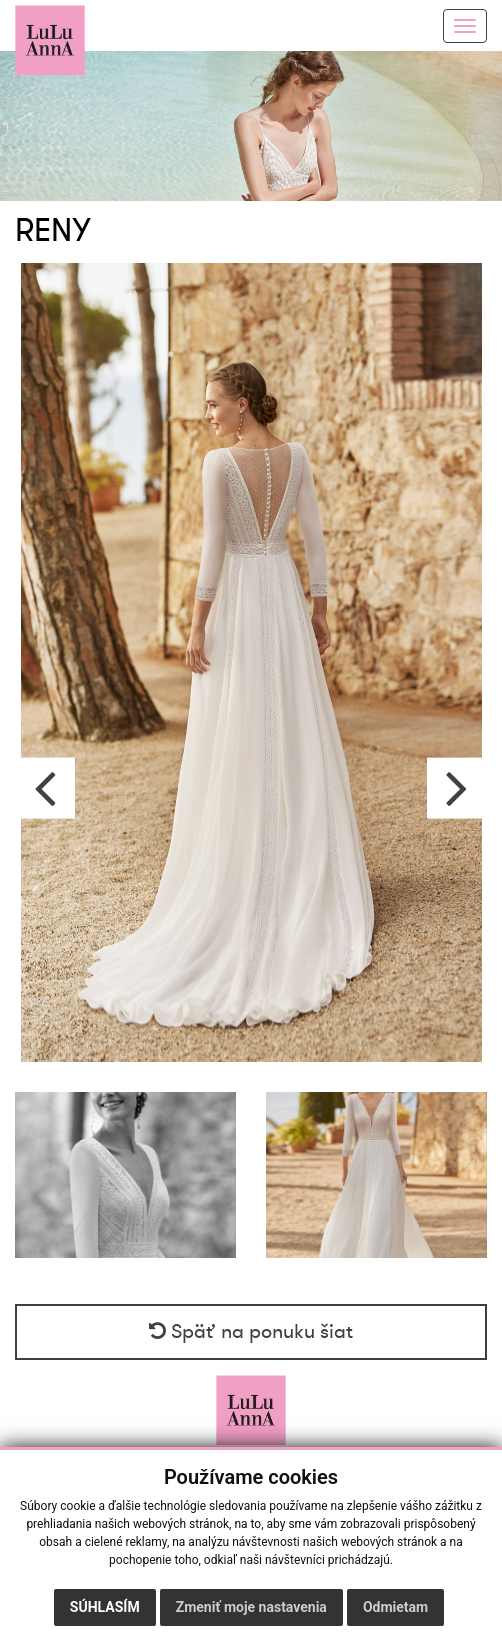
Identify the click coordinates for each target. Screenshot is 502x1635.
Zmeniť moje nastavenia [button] (251, 1607)
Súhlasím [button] (105, 1607)
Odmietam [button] (395, 1607)
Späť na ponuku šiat (251, 1332)
